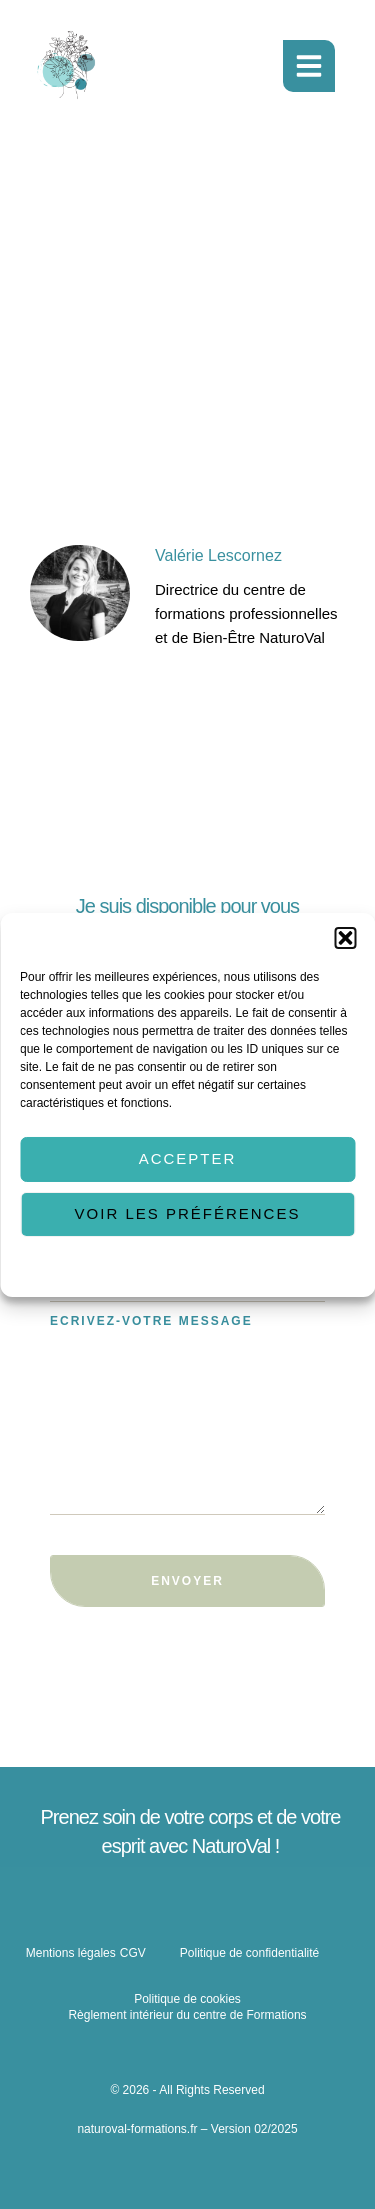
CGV (133, 1953)
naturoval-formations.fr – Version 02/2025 (187, 2129)
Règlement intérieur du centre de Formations (187, 2015)
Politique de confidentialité (240, 1267)
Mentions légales (71, 1953)
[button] (345, 937)
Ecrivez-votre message (151, 1321)
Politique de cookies (107, 1267)
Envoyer (187, 1581)
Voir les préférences (188, 1213)
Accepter (188, 1158)
